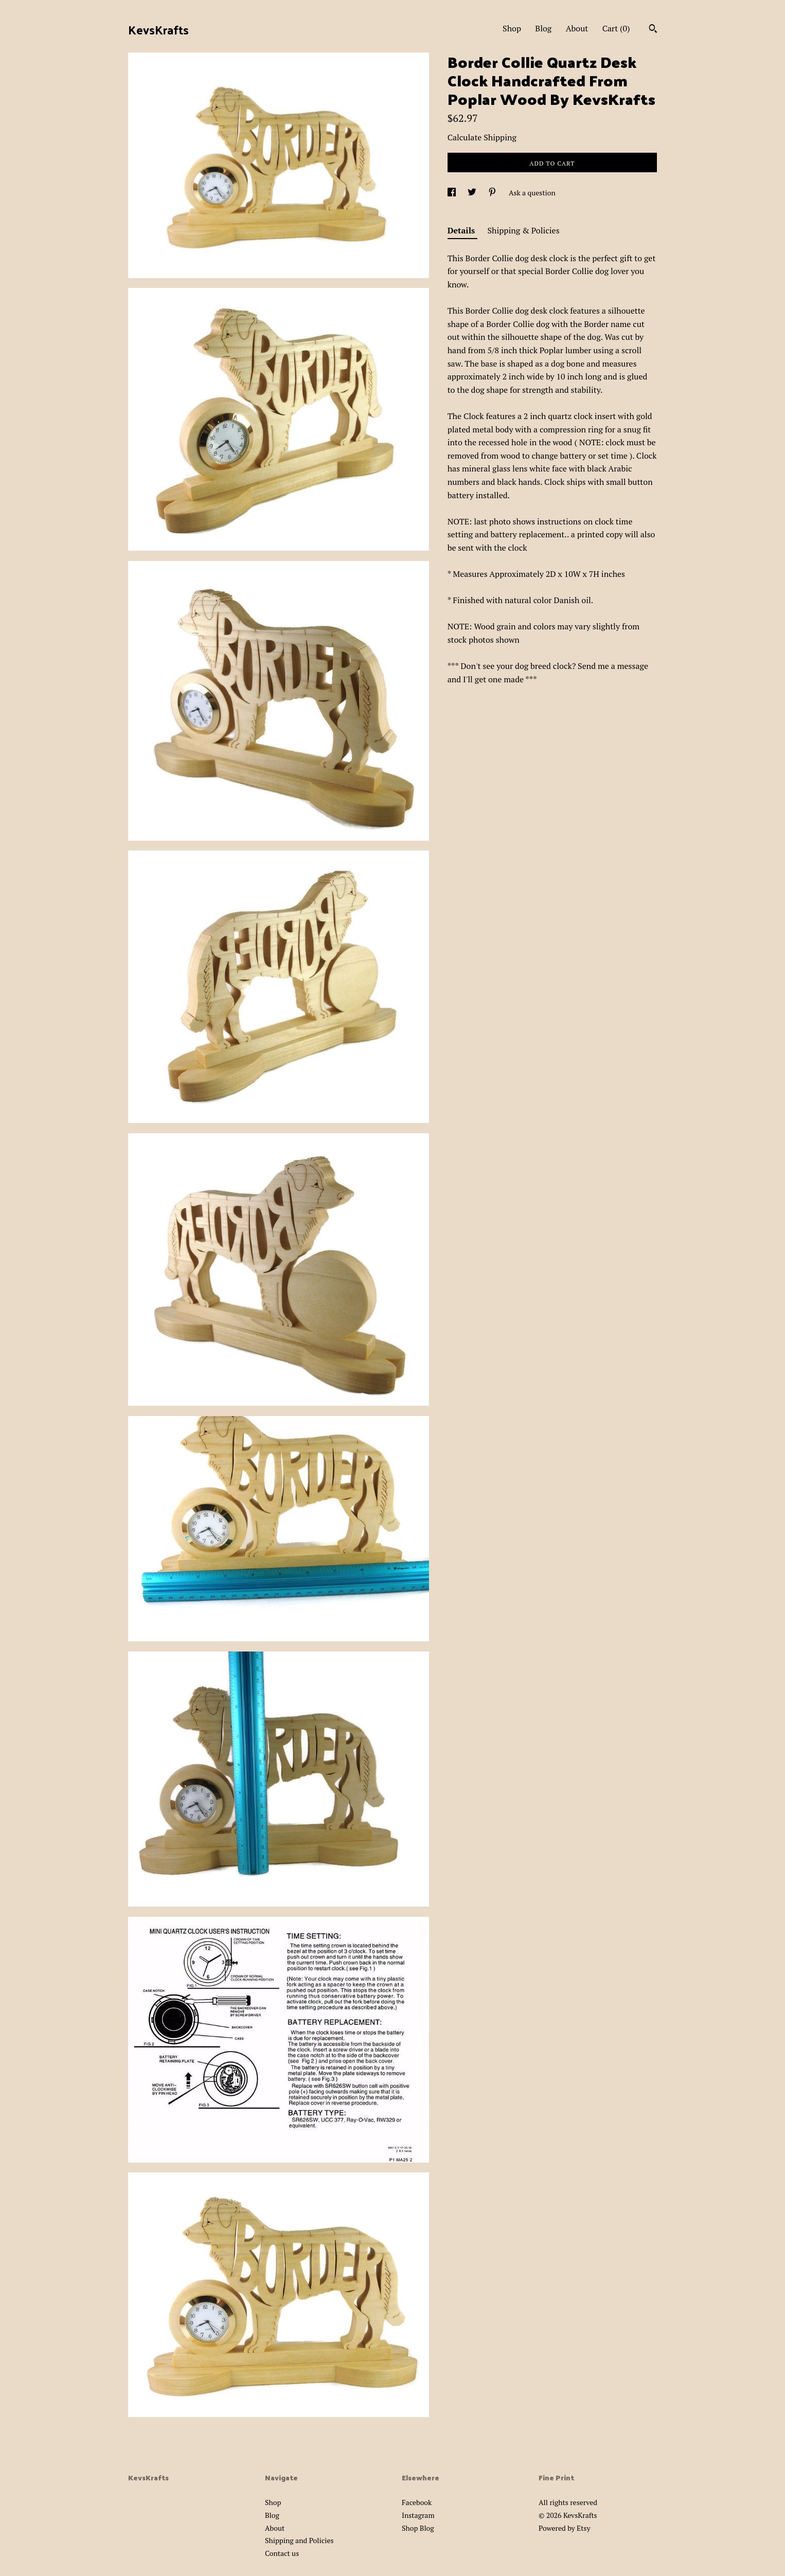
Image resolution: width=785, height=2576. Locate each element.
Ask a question (532, 192)
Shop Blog (418, 2528)
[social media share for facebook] (452, 192)
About (577, 28)
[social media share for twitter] (473, 192)
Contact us (282, 2553)
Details (462, 230)
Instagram (418, 2515)
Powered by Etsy (564, 2528)
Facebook (417, 2502)
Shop (512, 28)
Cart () (616, 28)
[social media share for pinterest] (493, 192)
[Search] (653, 29)
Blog (543, 28)
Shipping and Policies (299, 2540)
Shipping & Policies (524, 230)
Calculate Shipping (482, 137)
